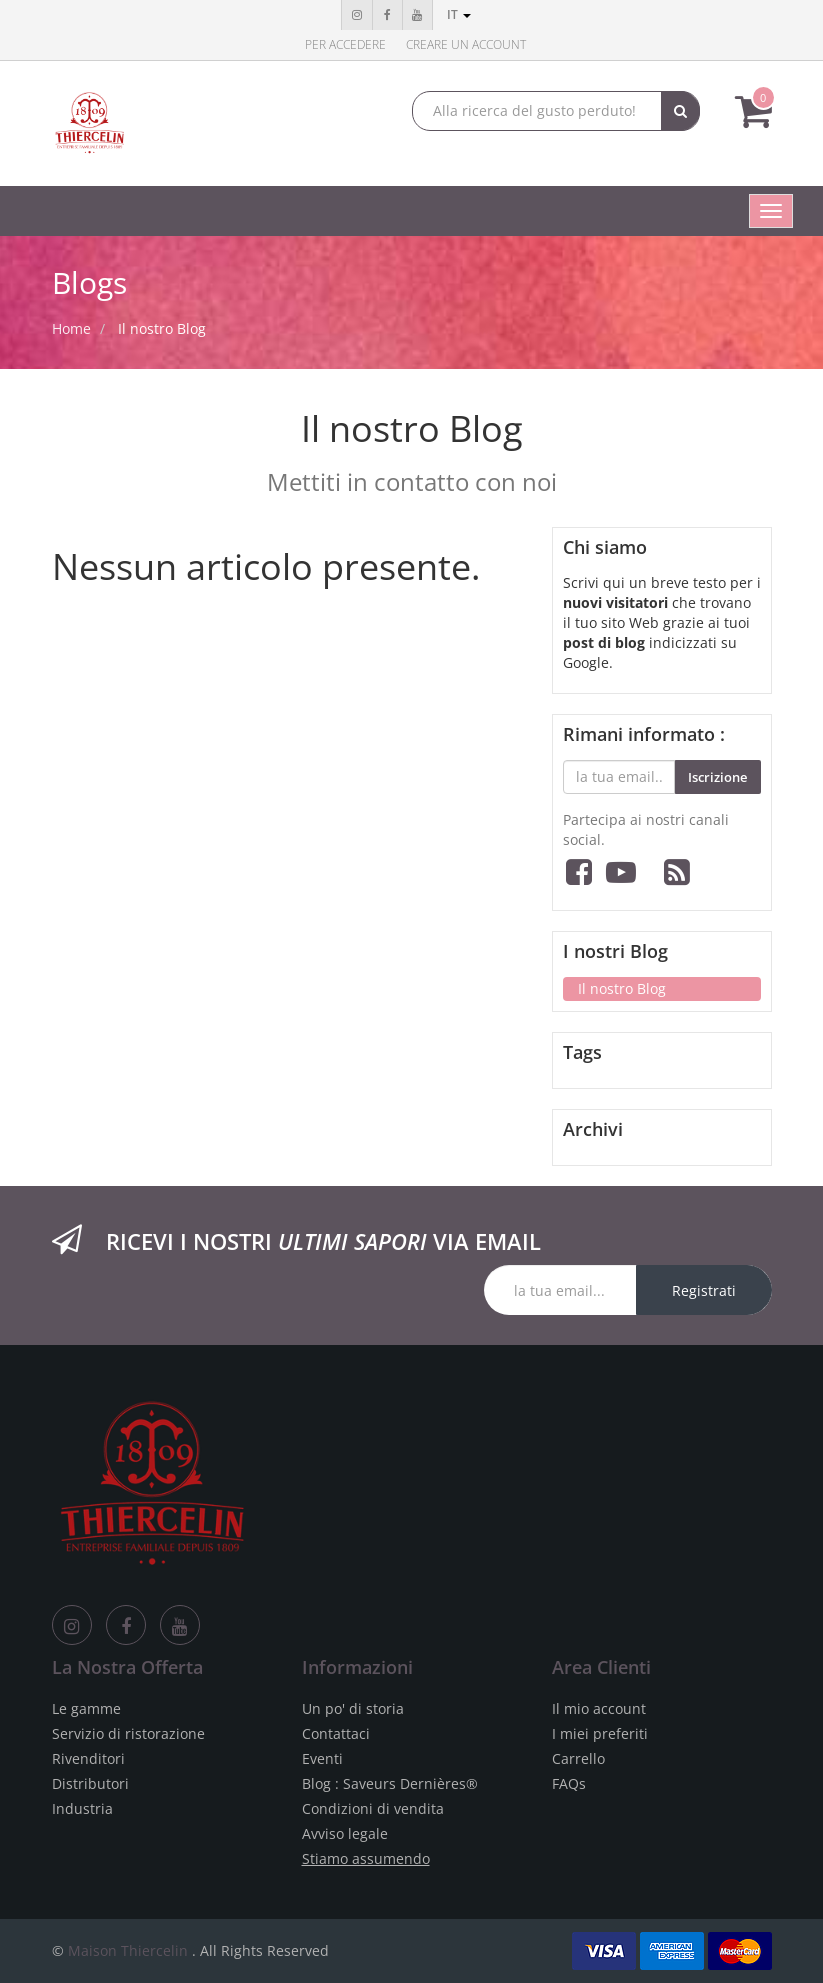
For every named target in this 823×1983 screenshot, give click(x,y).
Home (71, 328)
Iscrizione (717, 777)
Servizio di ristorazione (128, 1733)
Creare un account (466, 44)
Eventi (322, 1758)
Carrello (578, 1758)
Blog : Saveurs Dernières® (390, 1783)
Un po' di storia (353, 1708)
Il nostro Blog (162, 328)
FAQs (569, 1783)
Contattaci (336, 1733)
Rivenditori (88, 1758)
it (459, 14)
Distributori (90, 1783)
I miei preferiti (600, 1733)
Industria (82, 1808)
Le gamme (86, 1708)
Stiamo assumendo (366, 1858)
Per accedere (345, 44)
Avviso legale (345, 1833)
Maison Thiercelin (128, 1950)
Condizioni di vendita (373, 1808)
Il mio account (599, 1708)
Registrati (704, 1290)
